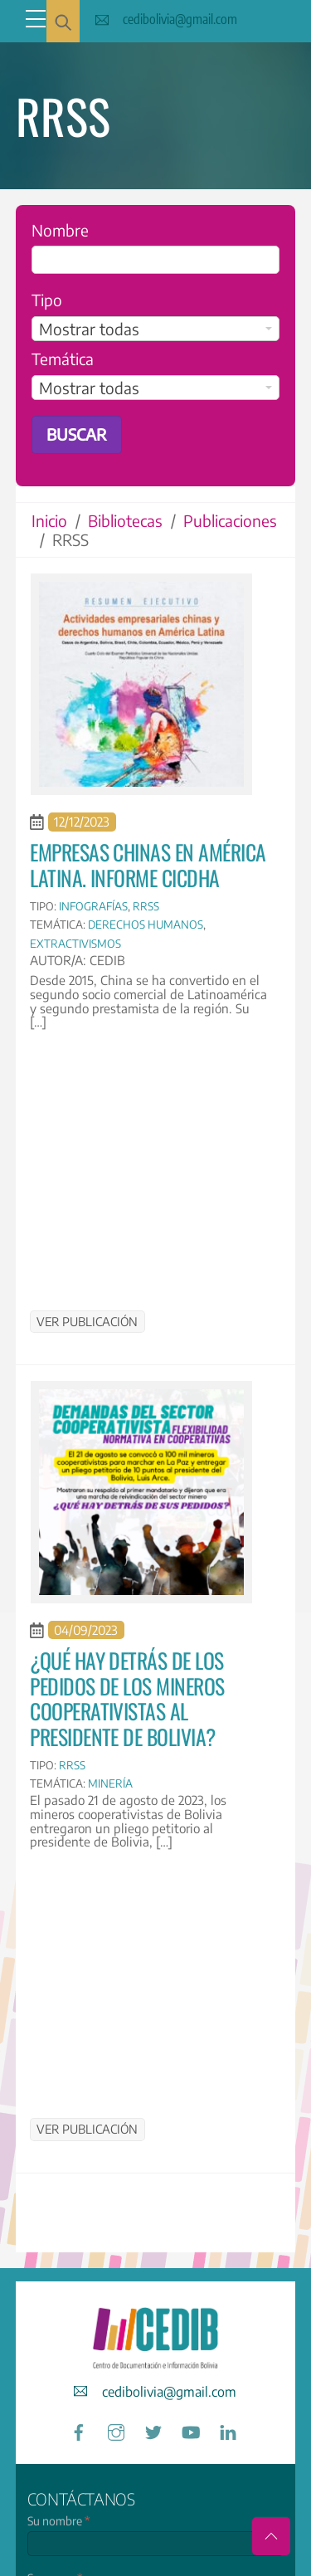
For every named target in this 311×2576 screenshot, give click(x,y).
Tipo (47, 300)
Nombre (60, 230)
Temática (63, 358)
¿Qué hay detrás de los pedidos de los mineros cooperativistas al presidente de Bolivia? (127, 1698)
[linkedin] (228, 2430)
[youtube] (190, 2430)
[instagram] (116, 2430)
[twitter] (153, 2430)
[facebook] (78, 2430)
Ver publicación (87, 1321)
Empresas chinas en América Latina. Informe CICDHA (148, 864)
